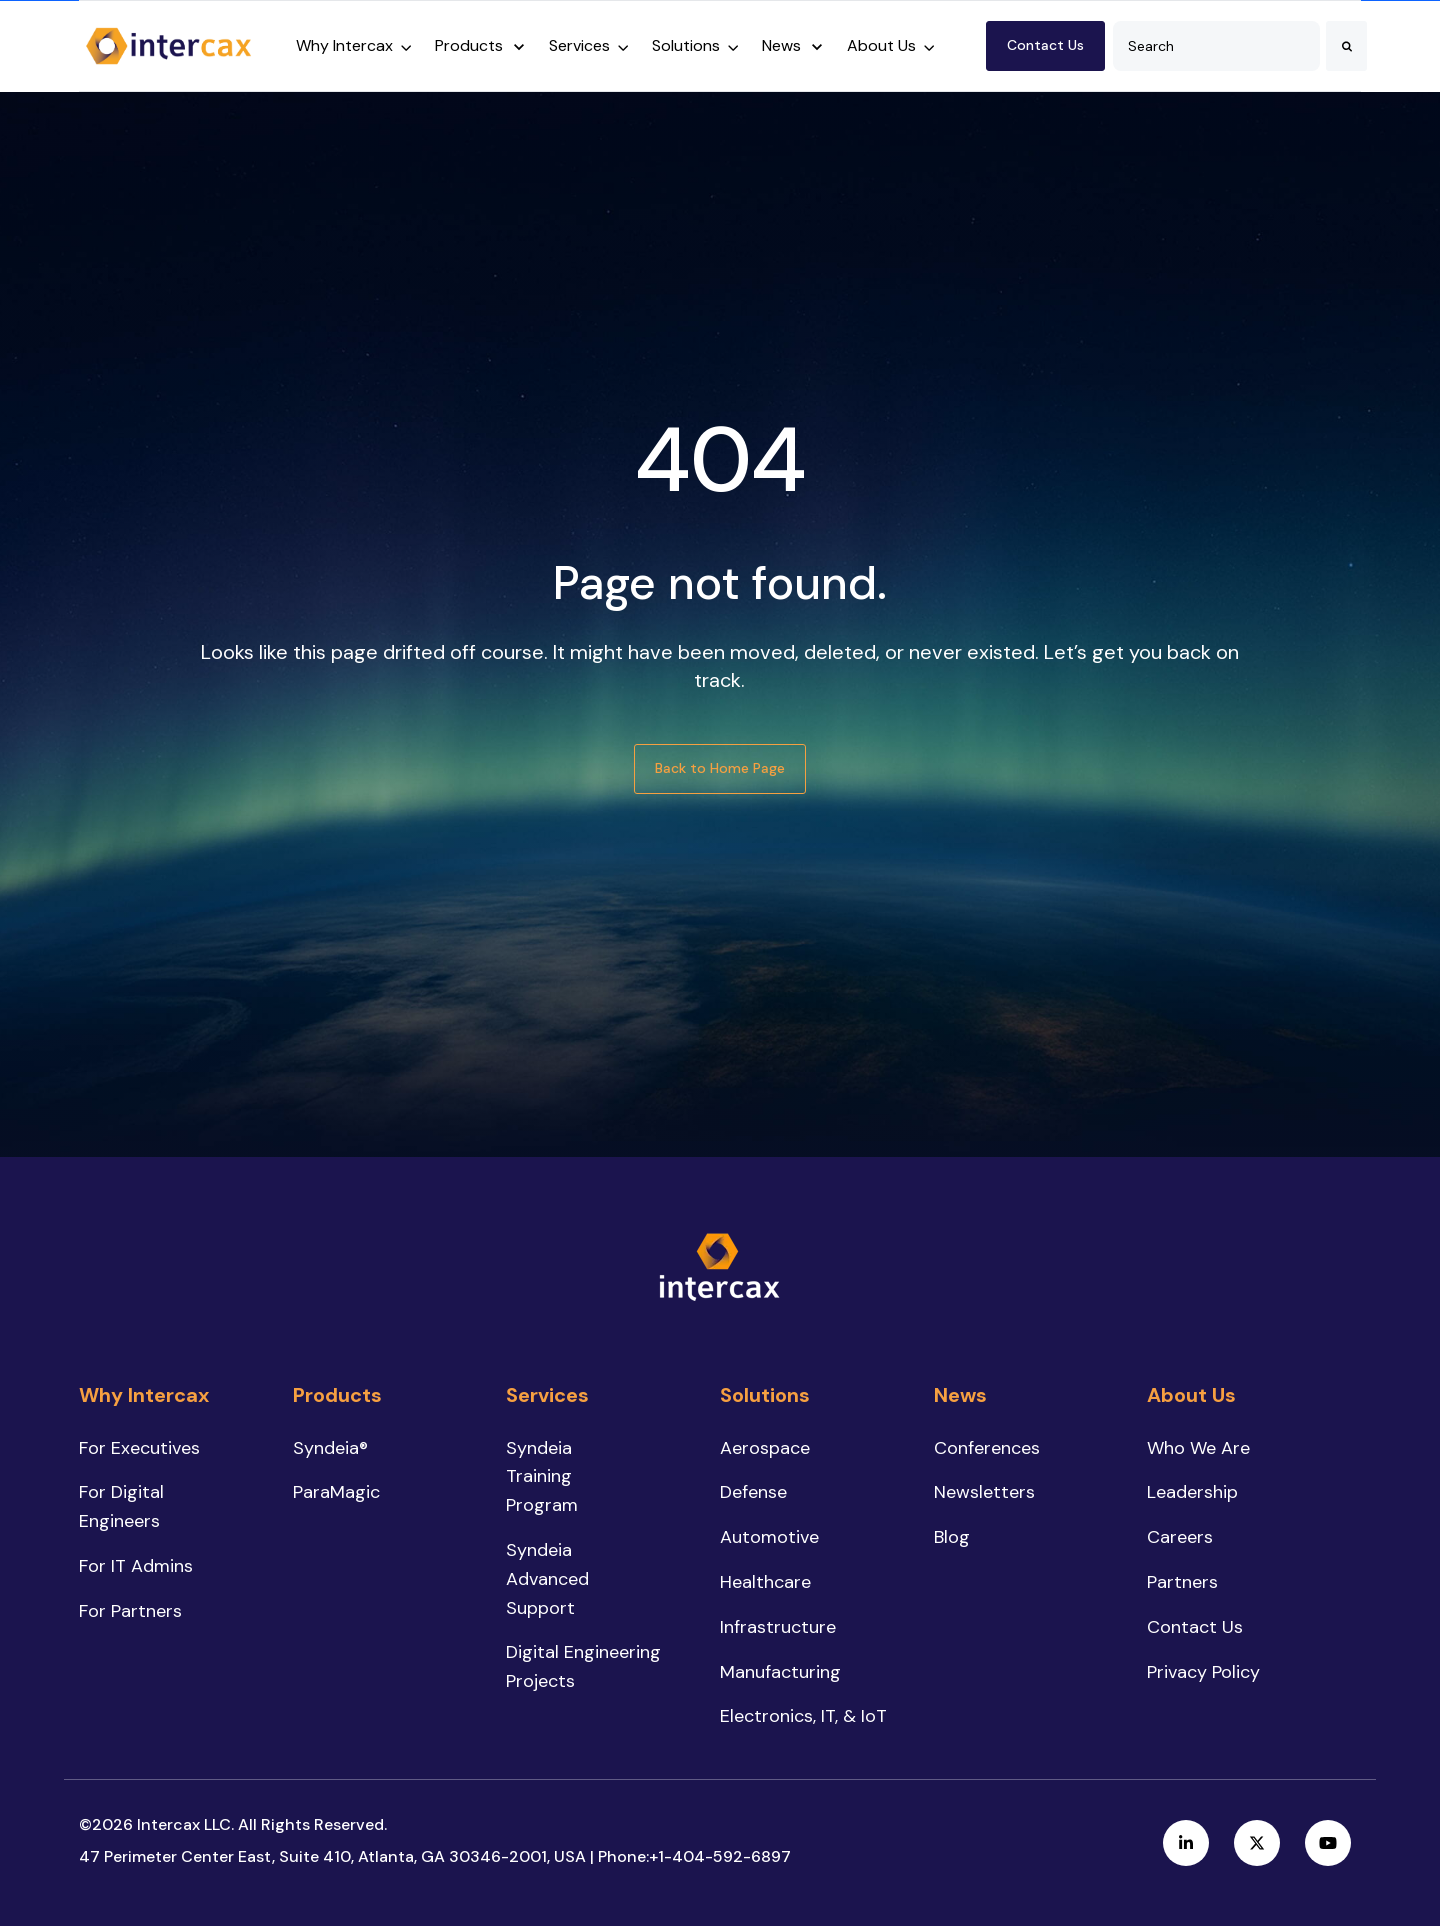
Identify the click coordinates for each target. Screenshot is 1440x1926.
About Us (881, 45)
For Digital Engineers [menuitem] (121, 1506)
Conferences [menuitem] (987, 1448)
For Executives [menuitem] (139, 1448)
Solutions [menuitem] (765, 1395)
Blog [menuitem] (952, 1537)
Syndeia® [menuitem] (330, 1448)
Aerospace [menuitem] (765, 1448)
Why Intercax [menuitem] (144, 1395)
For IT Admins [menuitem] (136, 1566)
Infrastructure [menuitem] (778, 1627)
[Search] (1346, 46)
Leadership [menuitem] (1192, 1492)
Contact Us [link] (1045, 45)
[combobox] (1216, 46)
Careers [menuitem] (1180, 1537)
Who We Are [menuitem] (1198, 1448)
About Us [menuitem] (1191, 1395)
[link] (169, 44)
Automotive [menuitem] (769, 1537)
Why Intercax (344, 45)
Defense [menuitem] (753, 1492)
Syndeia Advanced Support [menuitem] (547, 1579)
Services (579, 45)
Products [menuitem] (337, 1395)
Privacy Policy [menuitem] (1203, 1672)
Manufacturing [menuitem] (780, 1672)
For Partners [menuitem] (130, 1611)
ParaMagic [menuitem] (336, 1492)
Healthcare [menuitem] (765, 1582)
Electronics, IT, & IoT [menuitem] (803, 1716)
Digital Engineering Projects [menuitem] (583, 1666)
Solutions (686, 45)
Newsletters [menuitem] (984, 1492)
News (781, 45)
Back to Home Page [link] (720, 768)
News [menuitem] (960, 1395)
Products (469, 45)
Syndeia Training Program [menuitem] (542, 1477)
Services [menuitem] (547, 1395)
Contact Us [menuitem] (1195, 1627)
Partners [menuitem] (1182, 1582)
